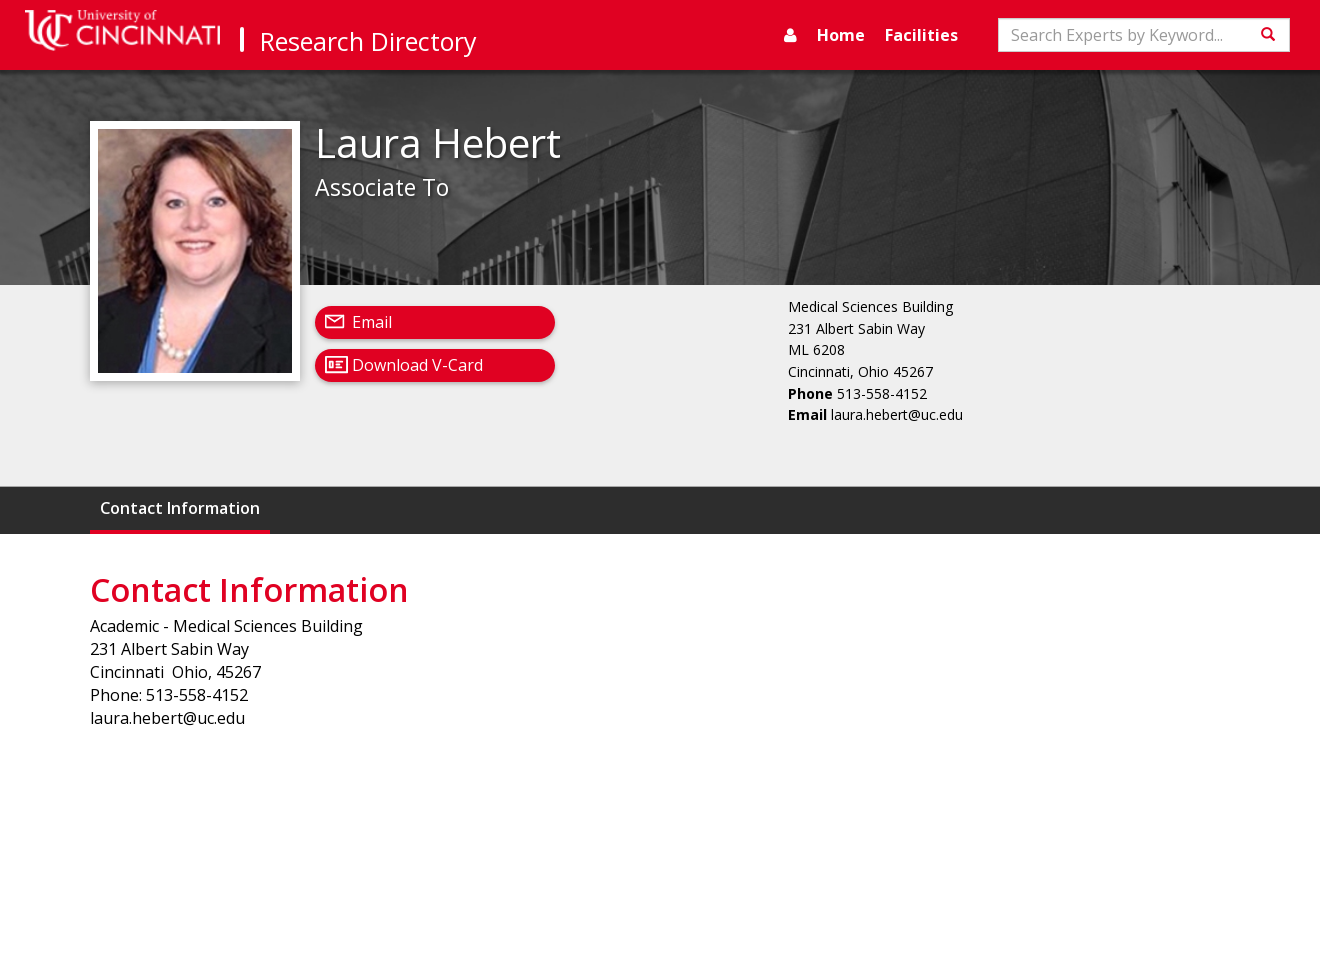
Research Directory (368, 41)
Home (841, 35)
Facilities (921, 35)
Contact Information (180, 508)
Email (372, 322)
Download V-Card (417, 365)
